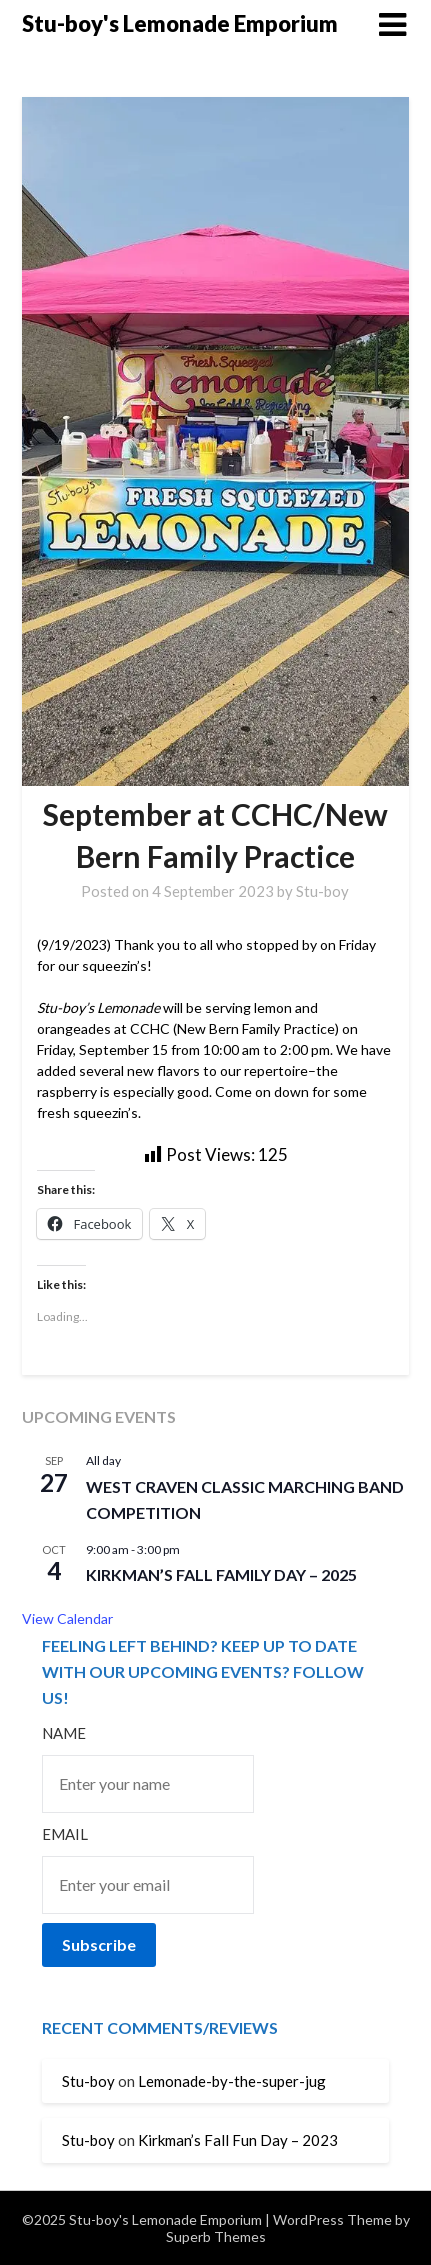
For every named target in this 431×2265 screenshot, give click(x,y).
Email (65, 1834)
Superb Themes (216, 2236)
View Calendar (67, 1618)
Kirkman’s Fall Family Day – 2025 (221, 1574)
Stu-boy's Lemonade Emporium (180, 23)
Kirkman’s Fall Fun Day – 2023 (238, 2140)
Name (64, 1733)
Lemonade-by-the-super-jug (232, 2081)
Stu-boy (322, 891)
